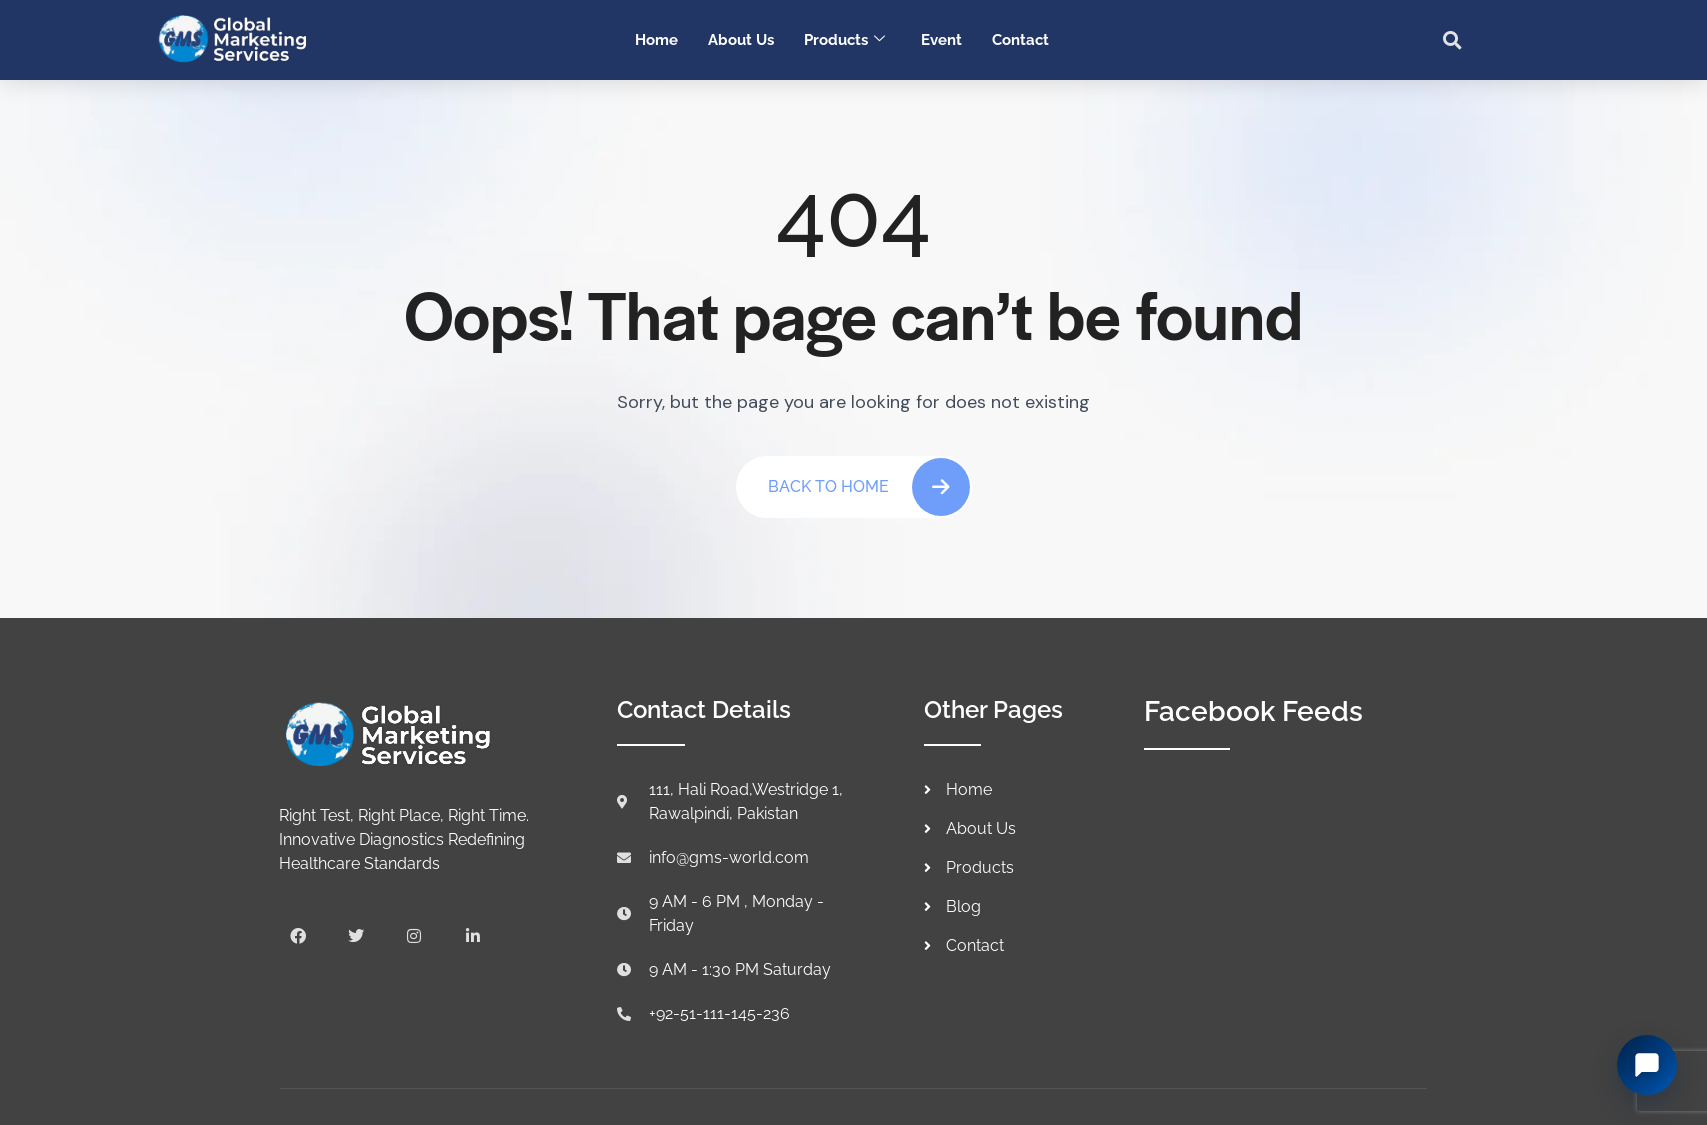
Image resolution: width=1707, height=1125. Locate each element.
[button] (1453, 40)
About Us (741, 40)
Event (941, 40)
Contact (1020, 40)
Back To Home (869, 487)
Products (844, 40)
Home (656, 40)
